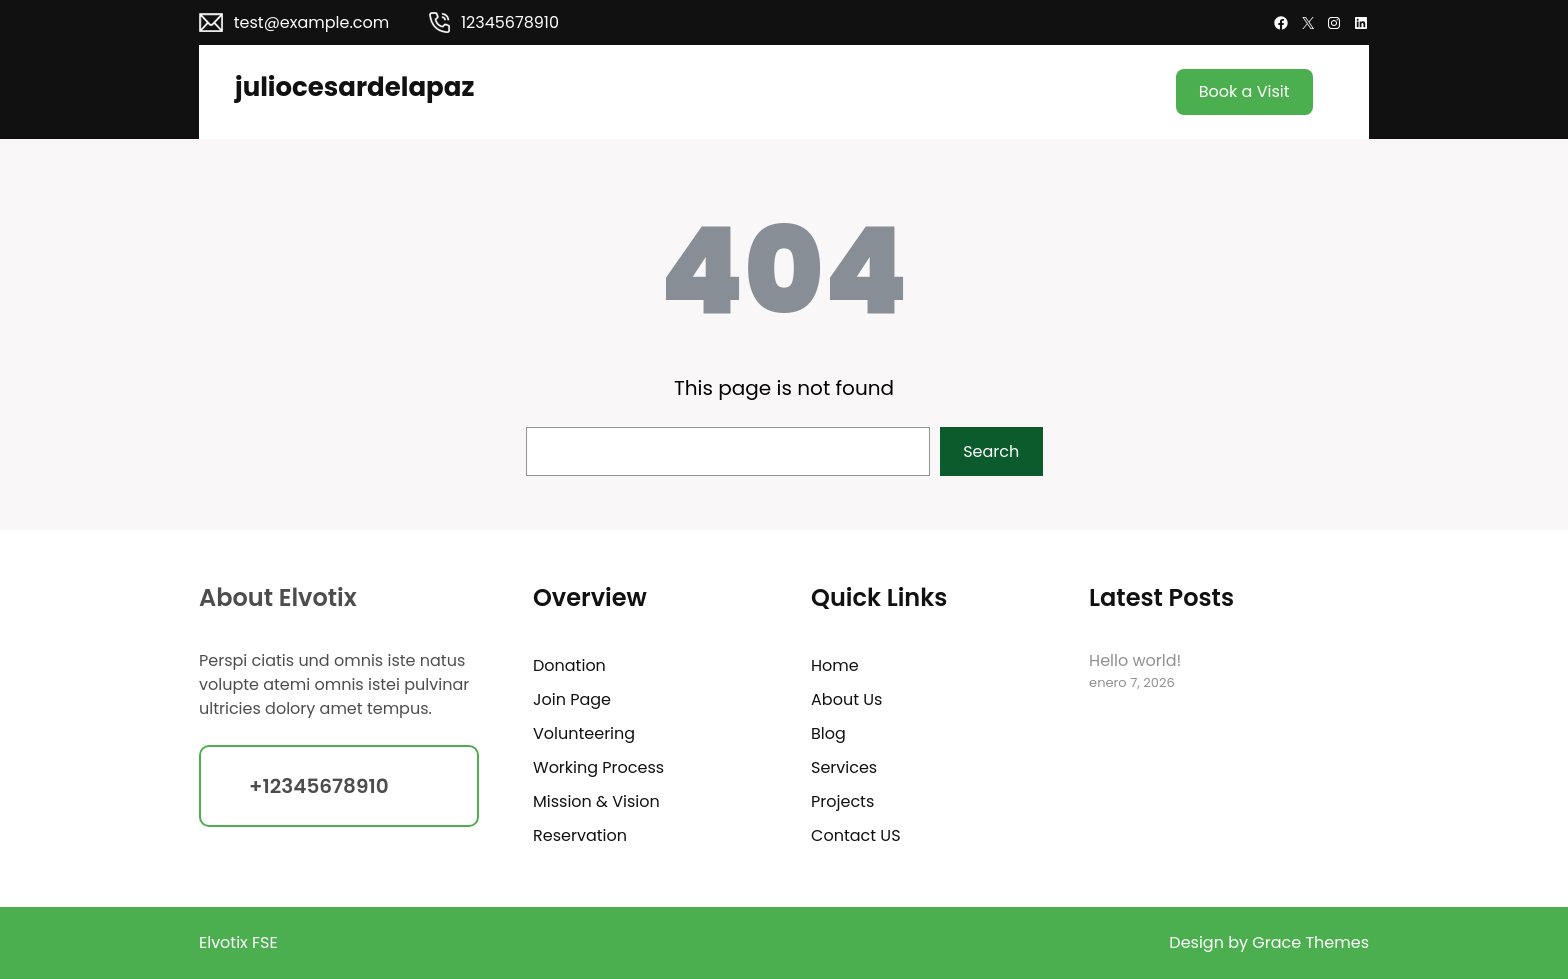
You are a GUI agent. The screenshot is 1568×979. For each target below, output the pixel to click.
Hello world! (1135, 660)
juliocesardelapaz (354, 87)
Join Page (572, 699)
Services (844, 767)
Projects (842, 801)
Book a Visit (1244, 91)
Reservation (580, 835)
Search (991, 451)
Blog (828, 733)
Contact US (855, 835)
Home (835, 665)
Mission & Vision (596, 801)
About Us (846, 699)
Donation (569, 665)
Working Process (598, 767)
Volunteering (584, 733)
